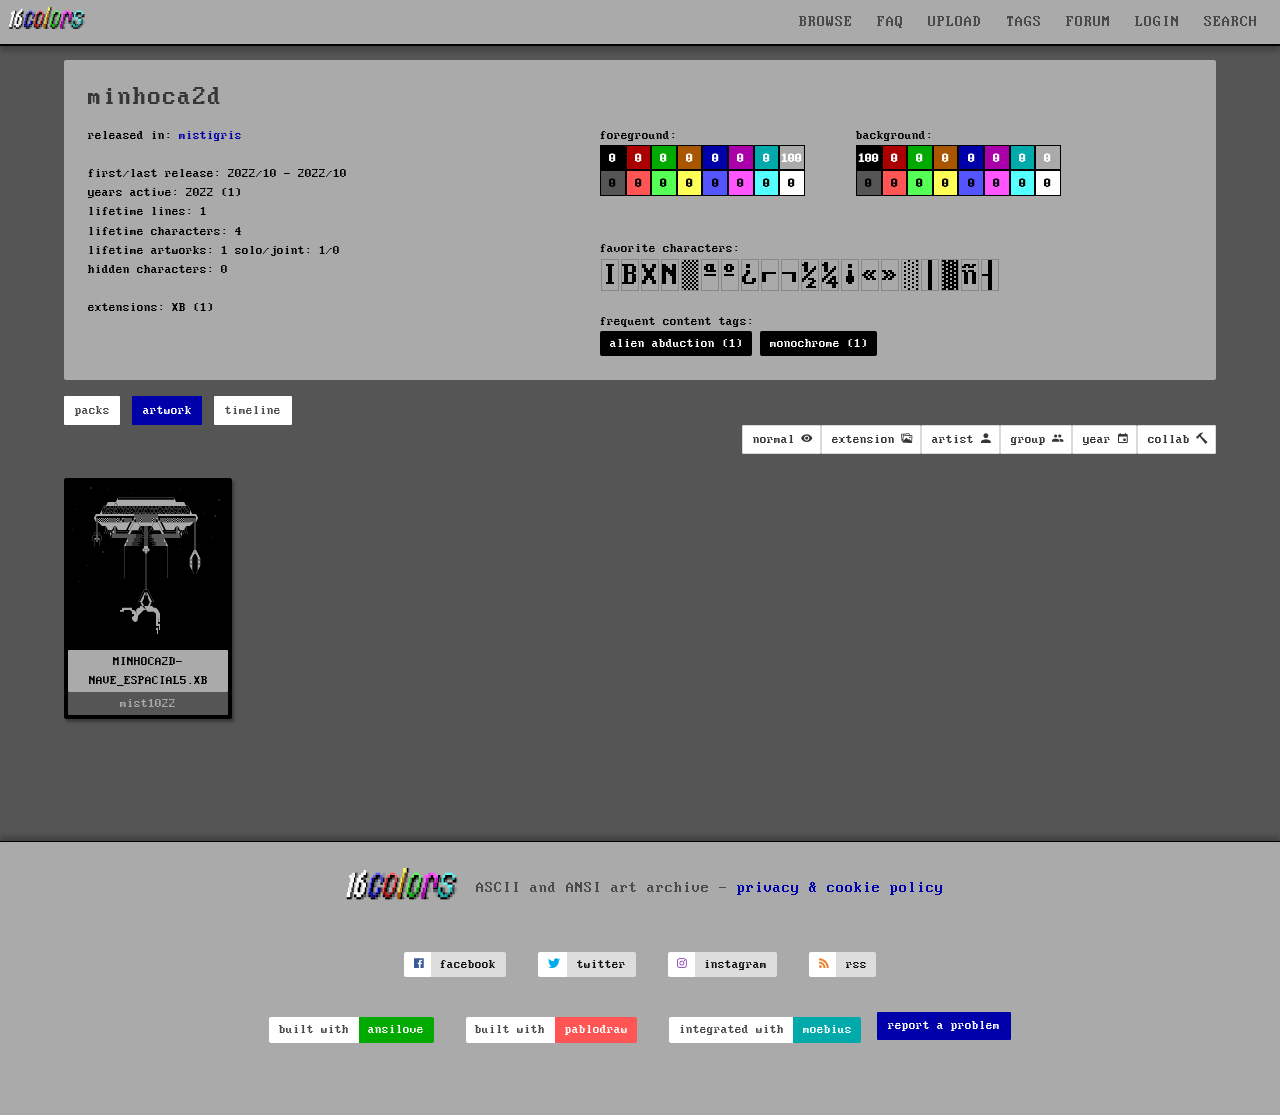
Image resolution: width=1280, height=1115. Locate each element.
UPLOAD (955, 22)
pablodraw (596, 1029)
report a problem (944, 1025)
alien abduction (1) (676, 343)
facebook (468, 964)
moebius (827, 1029)
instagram (735, 964)
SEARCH (1231, 22)
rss (856, 964)
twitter (601, 964)
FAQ (890, 22)
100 (791, 158)
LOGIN (1157, 22)
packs (92, 410)
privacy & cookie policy (840, 888)
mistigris (210, 135)
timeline (253, 410)
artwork (167, 410)
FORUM (1088, 22)
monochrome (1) (819, 343)
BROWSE (826, 22)
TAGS (1024, 22)
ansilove (396, 1029)
